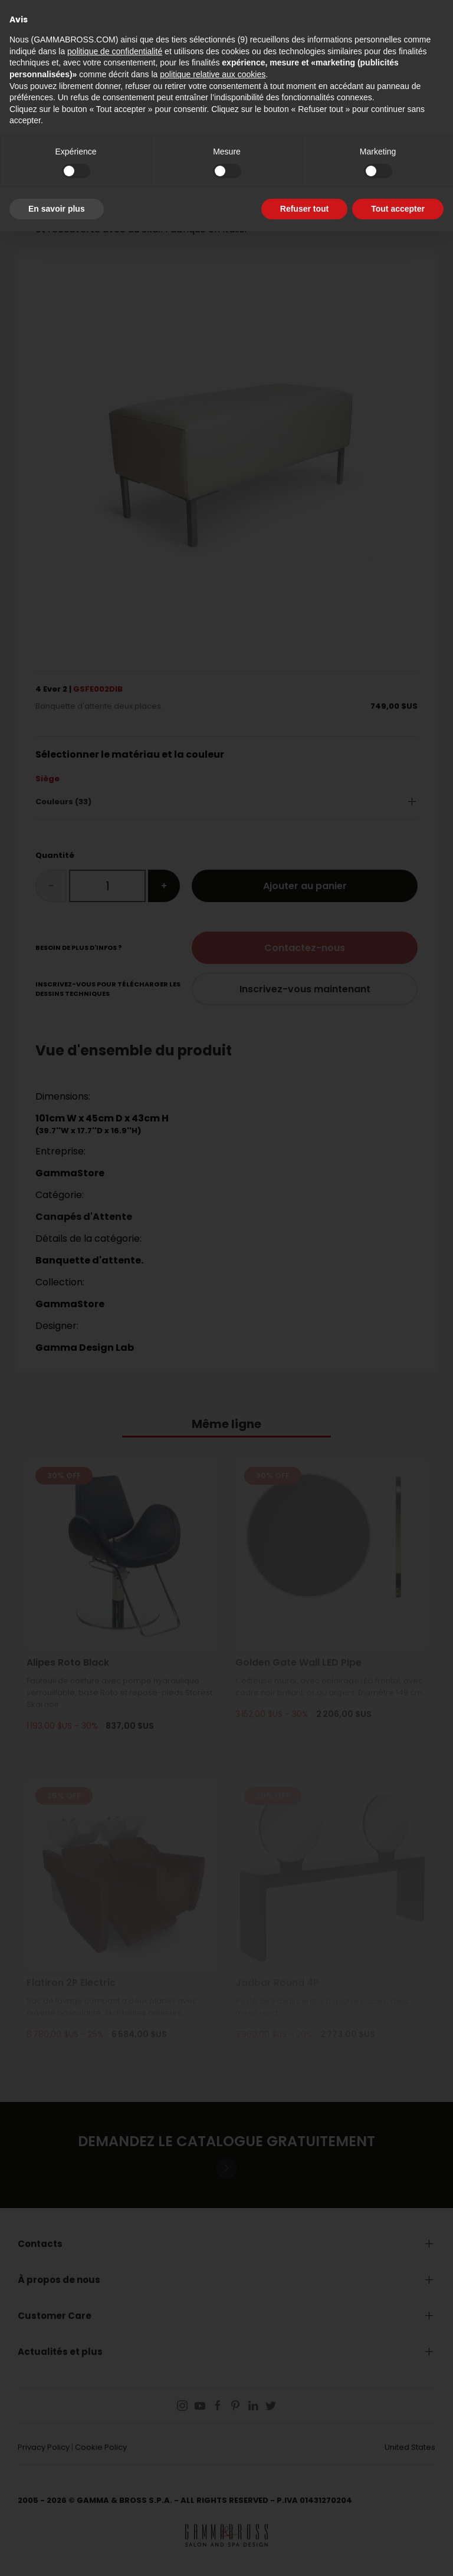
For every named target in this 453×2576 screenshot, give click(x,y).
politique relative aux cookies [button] (212, 74)
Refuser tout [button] (304, 208)
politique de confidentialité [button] (114, 51)
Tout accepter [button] (398, 208)
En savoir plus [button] (56, 208)
